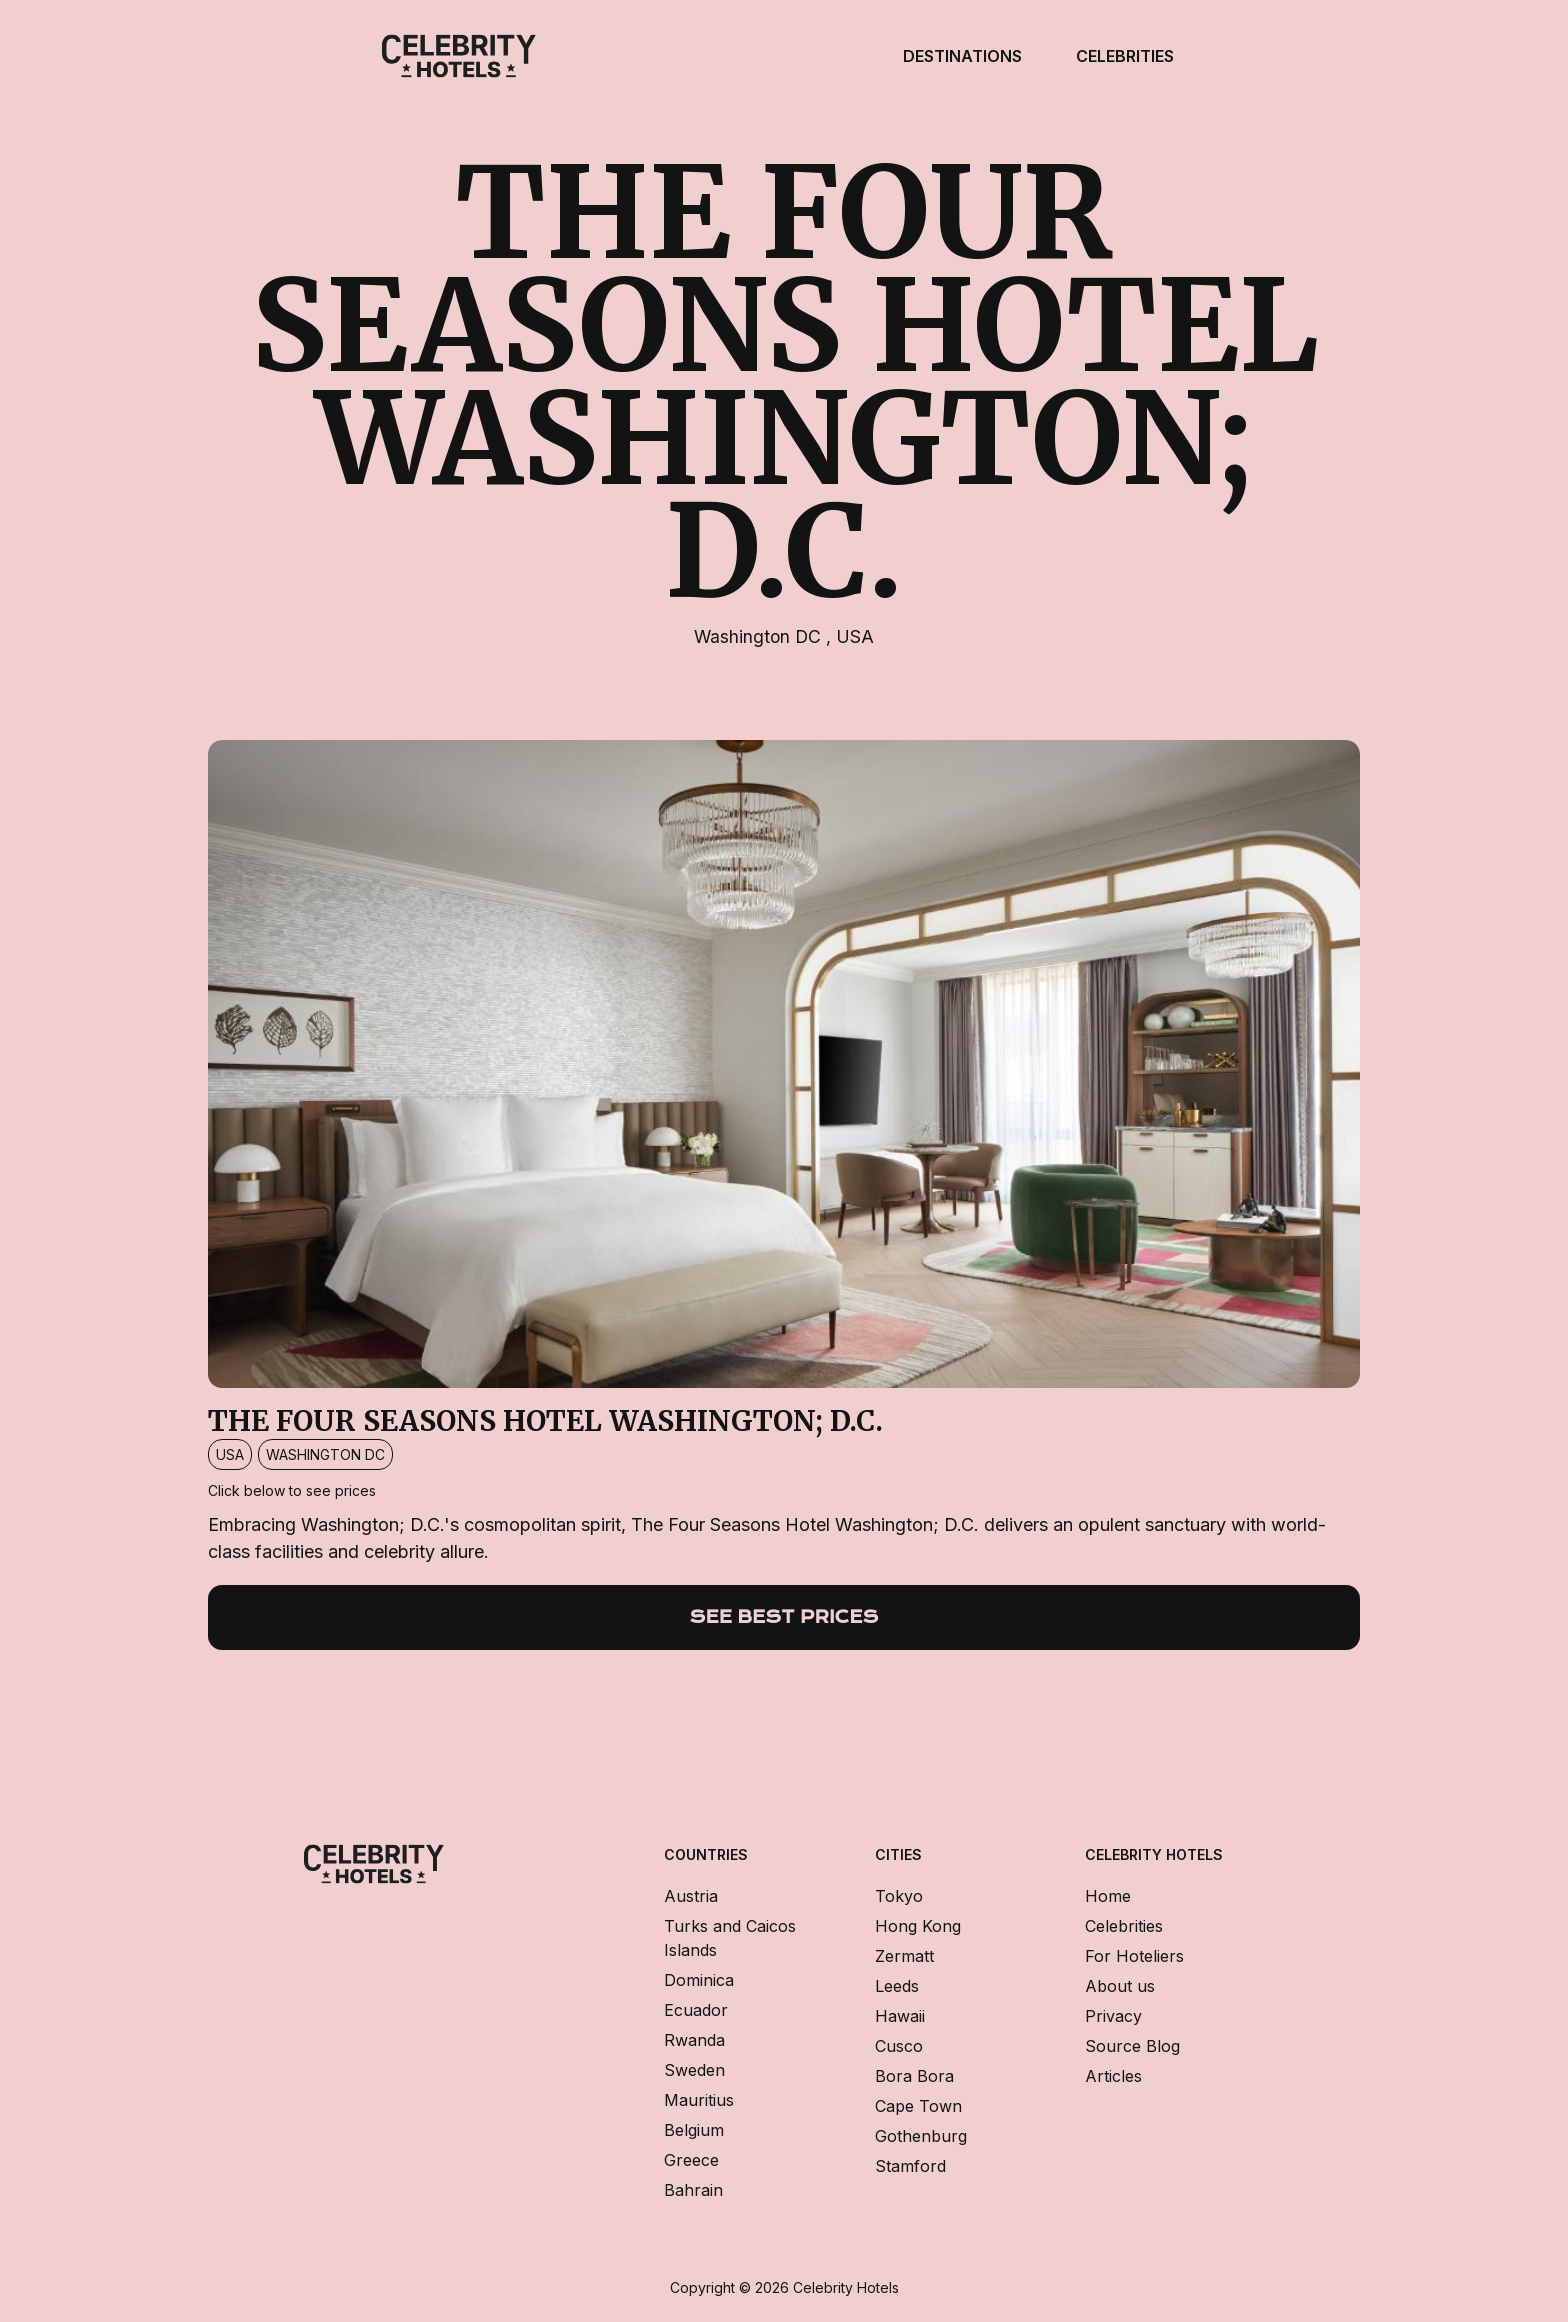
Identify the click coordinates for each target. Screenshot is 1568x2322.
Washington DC (760, 636)
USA (855, 636)
